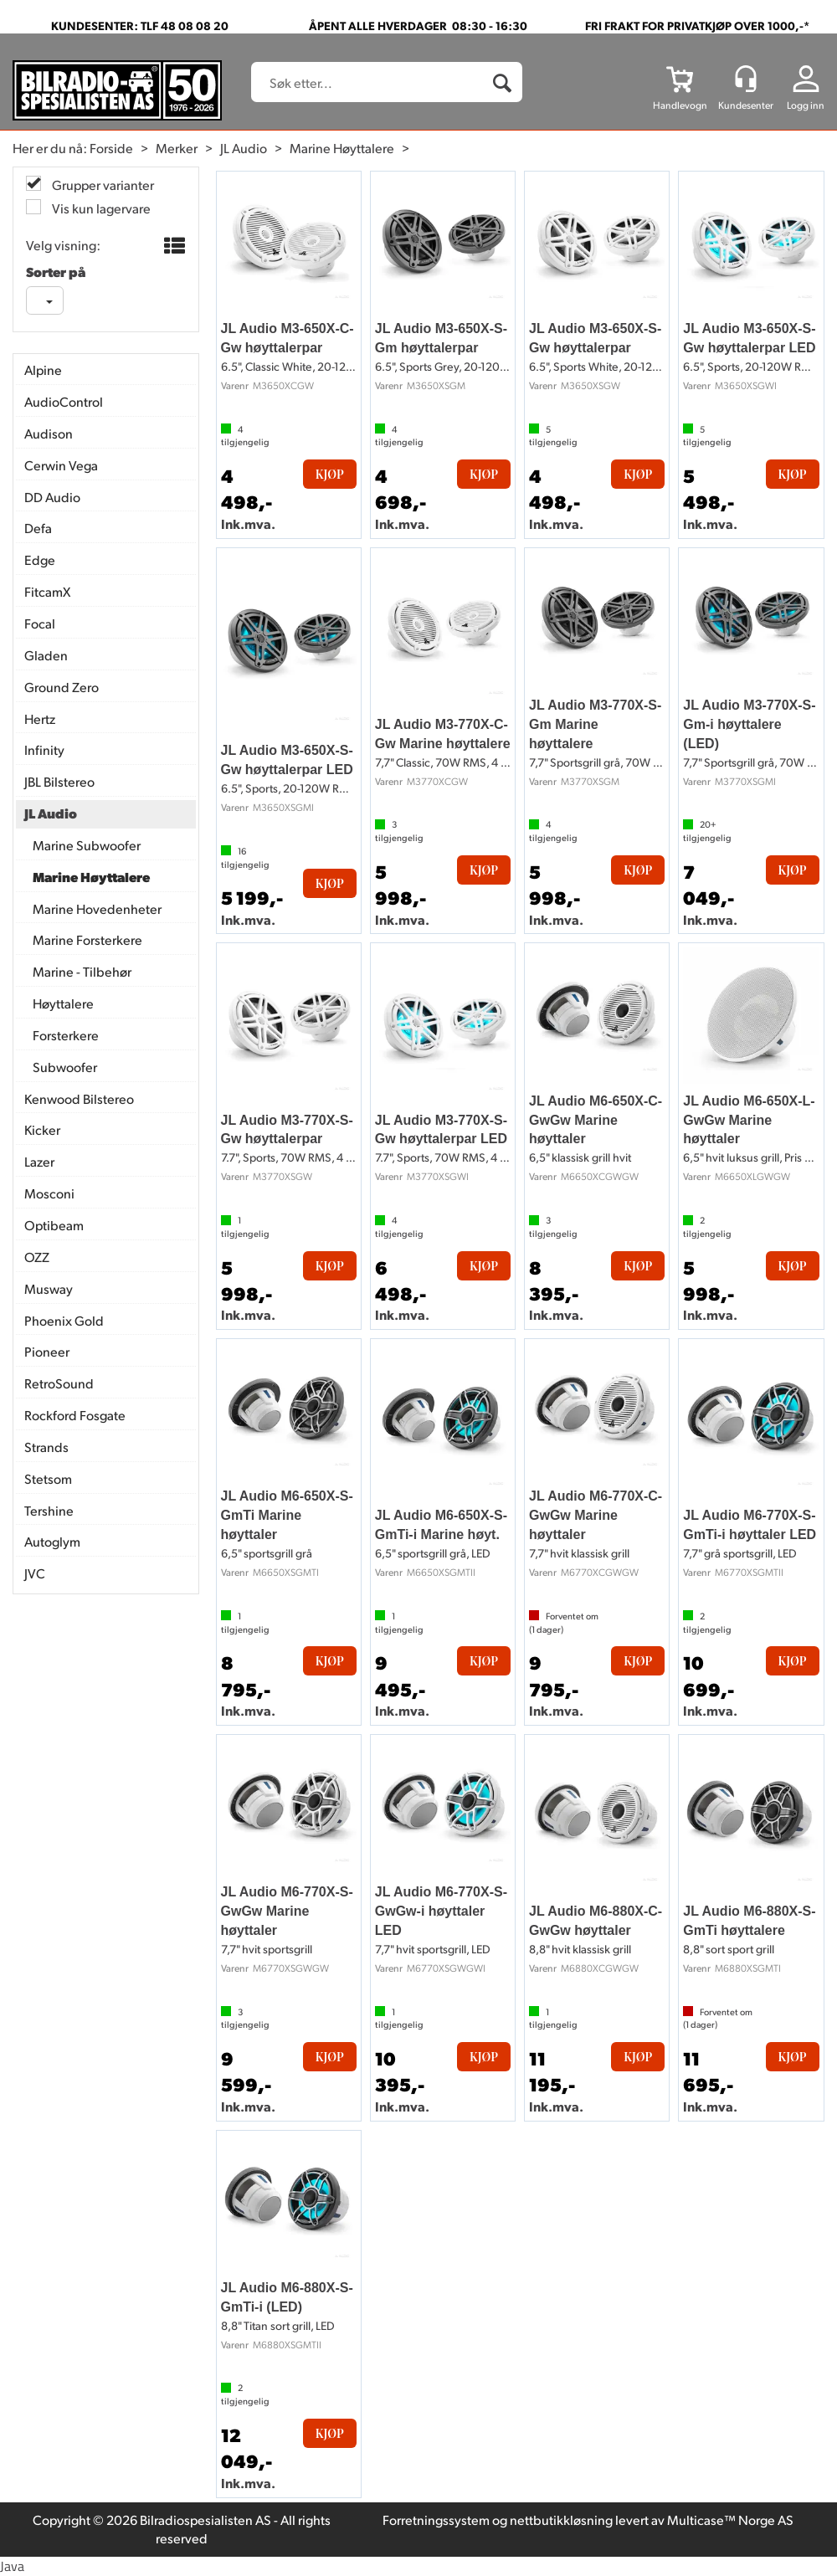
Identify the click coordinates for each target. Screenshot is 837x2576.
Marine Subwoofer (87, 845)
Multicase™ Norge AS (730, 2519)
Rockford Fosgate (75, 1415)
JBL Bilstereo (59, 781)
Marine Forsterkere (87, 939)
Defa (38, 527)
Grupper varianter (101, 184)
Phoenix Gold (64, 1320)
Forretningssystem (436, 2519)
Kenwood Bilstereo (79, 1098)
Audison (48, 433)
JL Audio (243, 148)
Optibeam (54, 1225)
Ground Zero (61, 686)
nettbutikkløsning (561, 2519)
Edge (39, 559)
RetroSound (59, 1383)
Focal (39, 623)
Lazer (39, 1161)
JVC (34, 1573)
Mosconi (49, 1193)
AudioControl (63, 401)
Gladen (46, 655)
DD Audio (52, 496)
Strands (46, 1446)
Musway (48, 1288)
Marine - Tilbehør (82, 971)
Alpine (43, 369)
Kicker (42, 1129)
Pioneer (46, 1351)
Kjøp (330, 474)
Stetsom (48, 1478)
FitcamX (47, 591)
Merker (177, 148)
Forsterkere (66, 1035)
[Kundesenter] (745, 78)
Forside (111, 148)
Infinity (44, 749)
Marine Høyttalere (342, 148)
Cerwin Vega (61, 465)
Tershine (49, 1510)
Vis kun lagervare (100, 208)
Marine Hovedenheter (97, 908)
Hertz (39, 718)
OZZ (36, 1256)
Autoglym (52, 1541)
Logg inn (805, 105)
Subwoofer (65, 1066)
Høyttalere (63, 1003)
